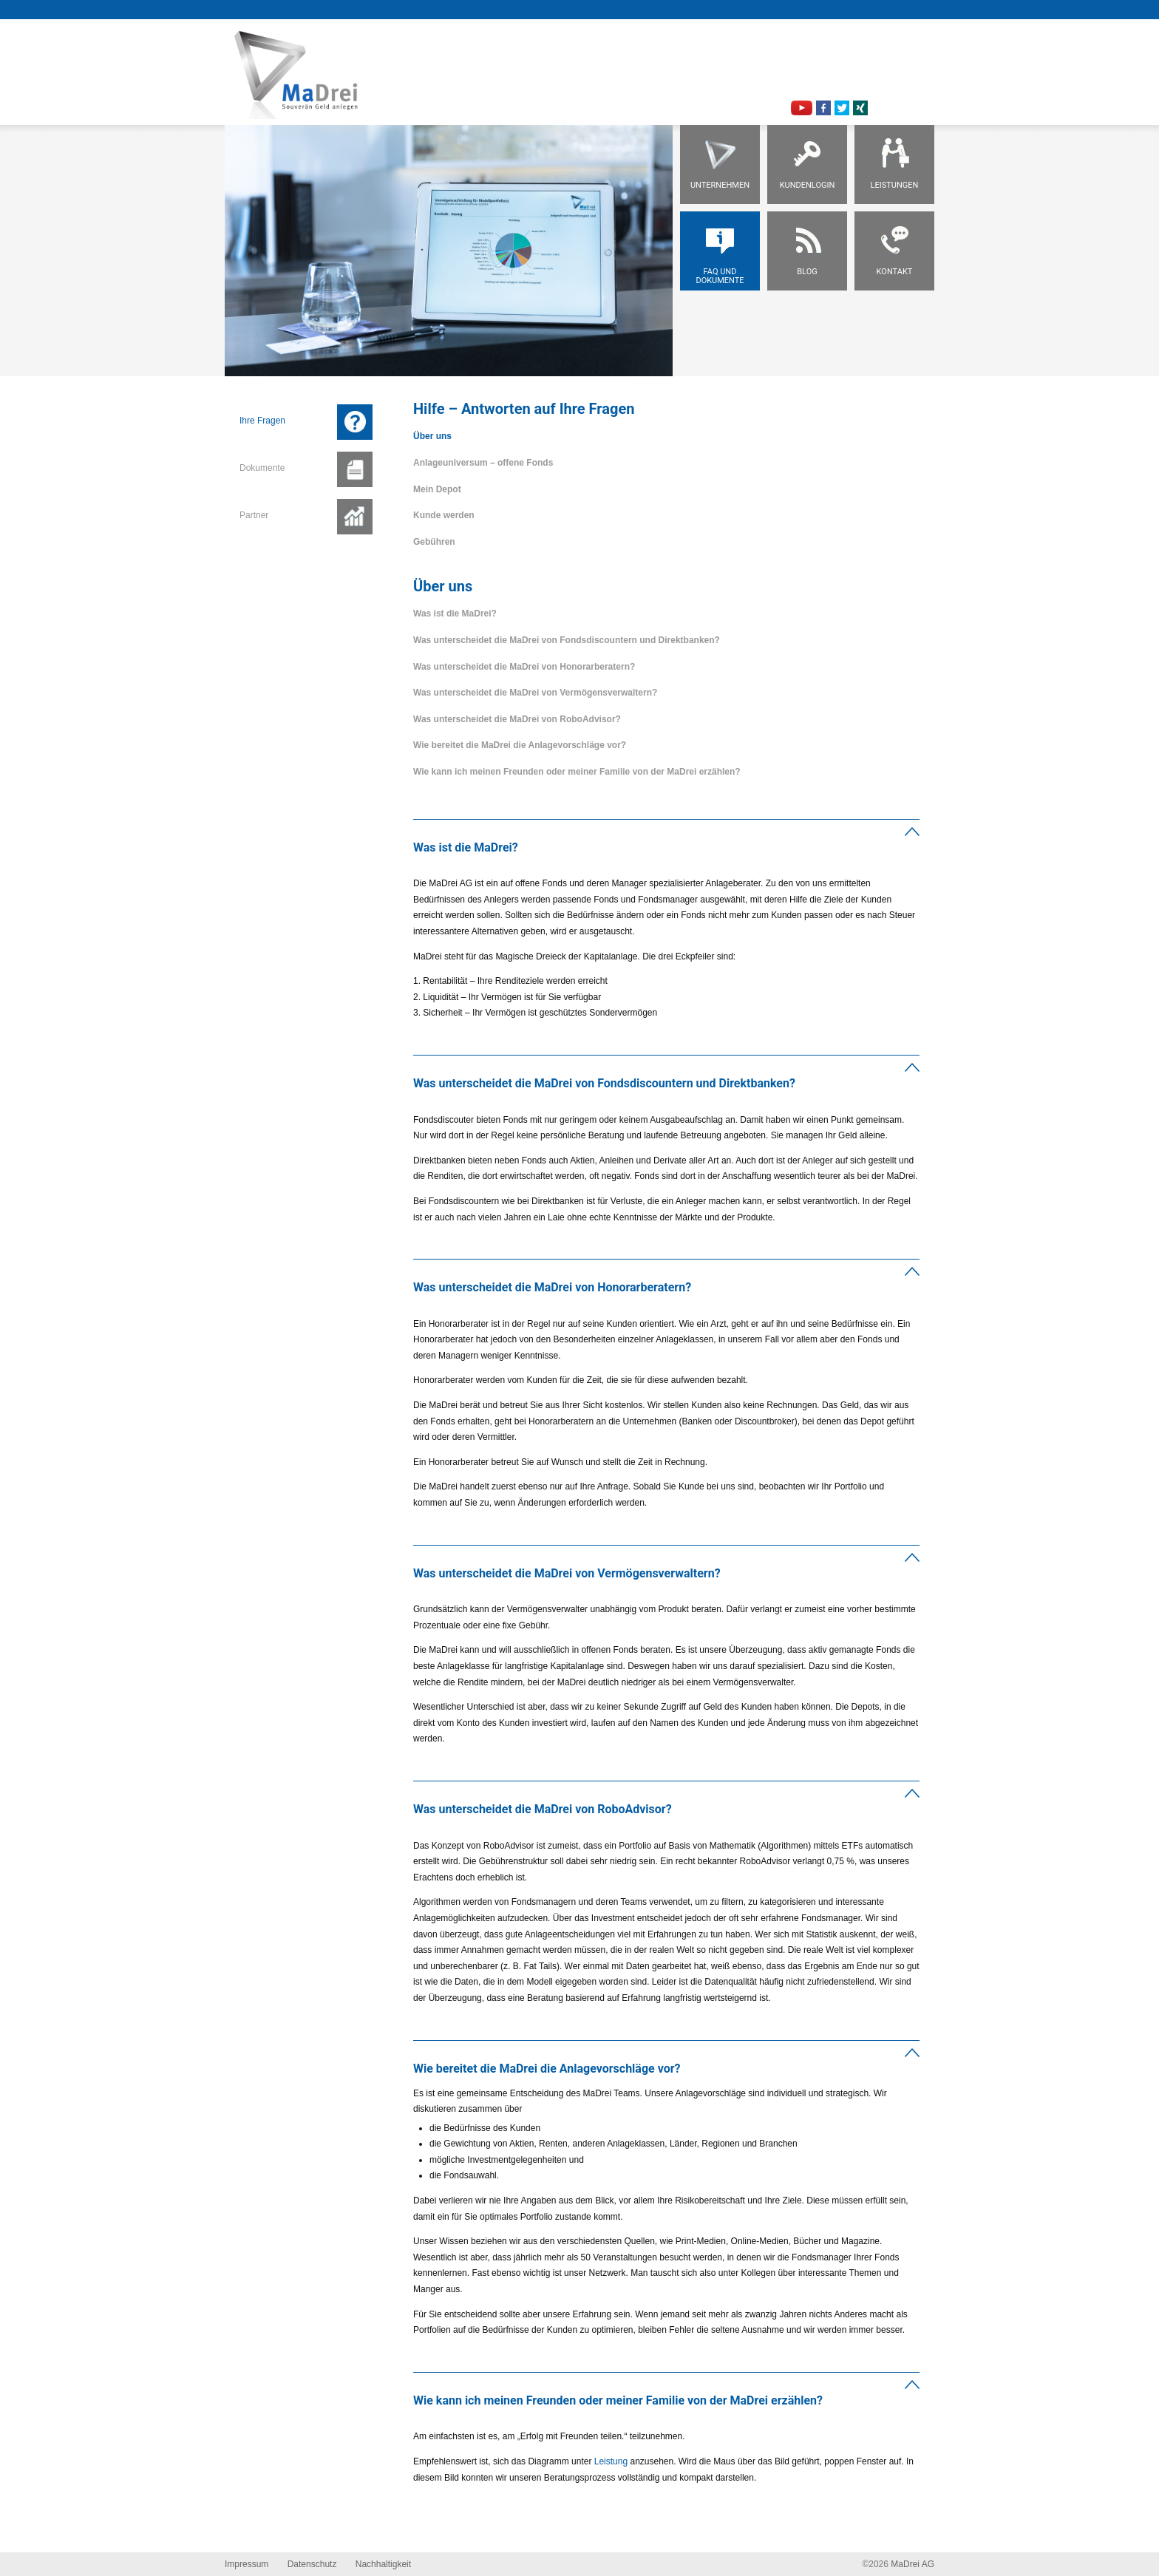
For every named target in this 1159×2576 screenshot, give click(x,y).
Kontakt (895, 271)
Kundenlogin (807, 185)
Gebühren (434, 542)
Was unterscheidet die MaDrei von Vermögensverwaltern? (535, 692)
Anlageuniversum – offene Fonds (483, 463)
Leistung (611, 2461)
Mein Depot (437, 489)
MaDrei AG (912, 2564)
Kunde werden (444, 515)
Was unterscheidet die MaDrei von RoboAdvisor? (517, 719)
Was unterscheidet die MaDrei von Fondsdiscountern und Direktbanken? (566, 640)
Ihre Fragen (262, 420)
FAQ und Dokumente (720, 276)
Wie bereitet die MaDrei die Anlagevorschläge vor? (519, 745)
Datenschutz (312, 2564)
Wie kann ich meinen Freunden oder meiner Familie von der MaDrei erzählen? (577, 772)
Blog (807, 271)
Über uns (432, 436)
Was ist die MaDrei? (455, 613)
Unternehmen (720, 185)
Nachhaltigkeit (383, 2564)
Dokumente (262, 468)
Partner (253, 515)
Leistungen (895, 185)
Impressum (246, 2564)
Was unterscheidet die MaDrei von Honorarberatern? (524, 667)
